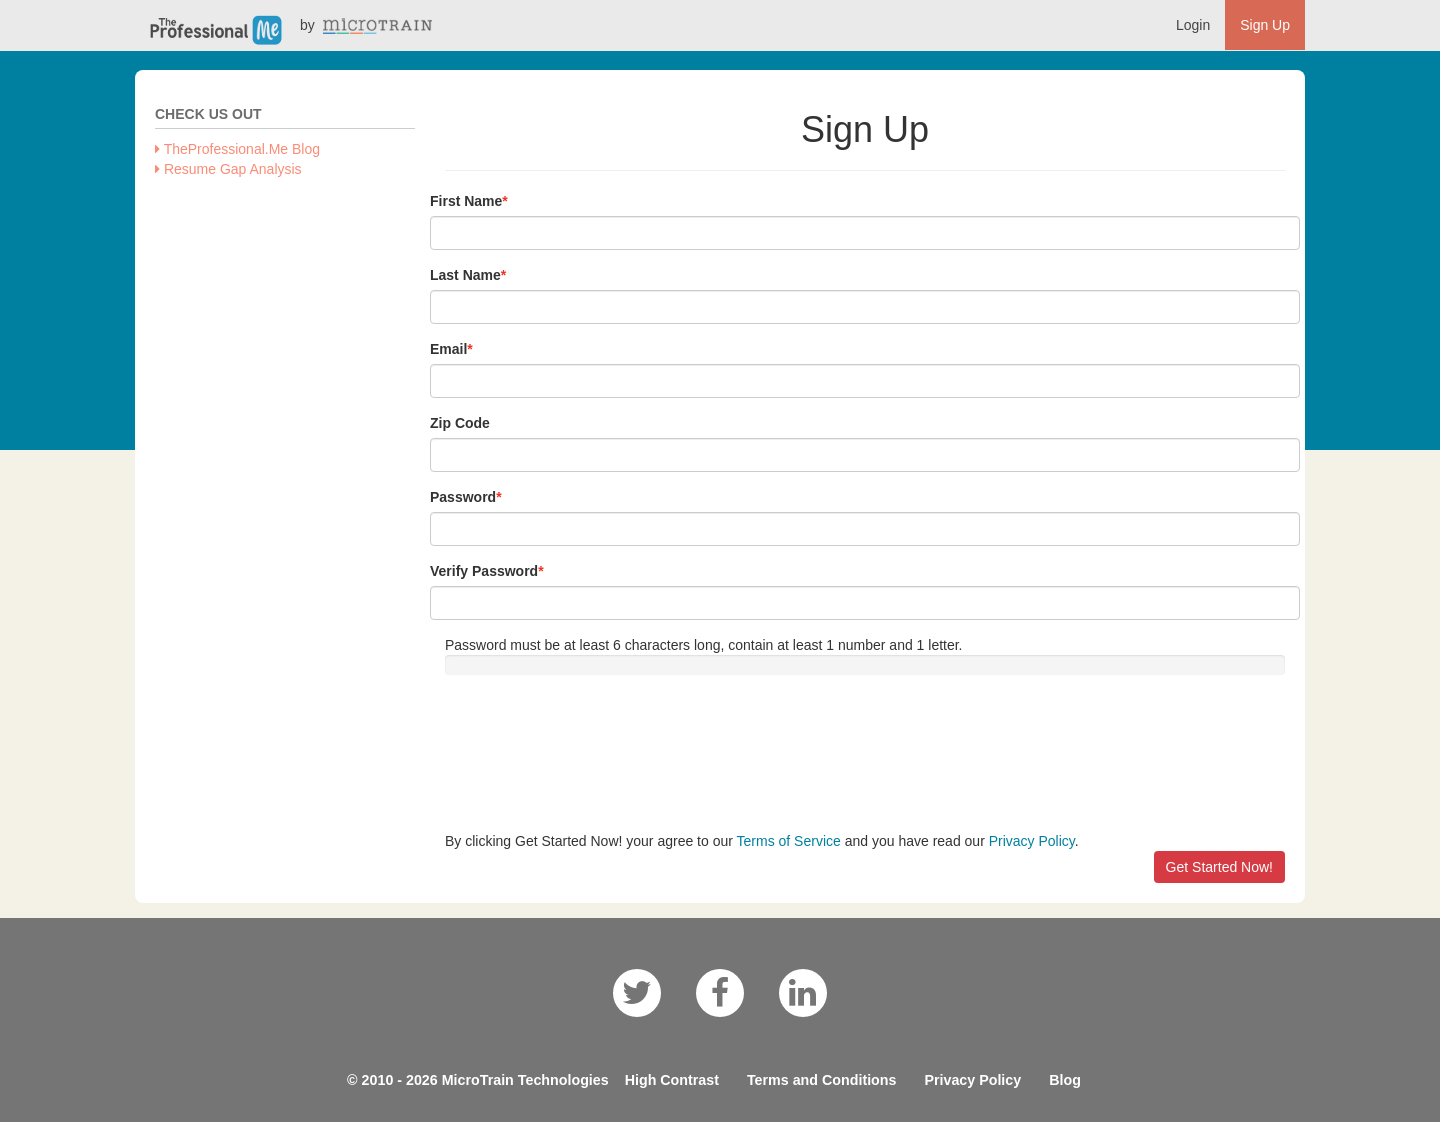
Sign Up (1265, 25)
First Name (466, 201)
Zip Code (460, 423)
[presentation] (597, 752)
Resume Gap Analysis (228, 169)
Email (448, 349)
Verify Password (484, 571)
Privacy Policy (1032, 841)
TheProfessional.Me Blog (237, 149)
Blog (1065, 1080)
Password (463, 497)
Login (1193, 25)
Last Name (465, 275)
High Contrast (672, 1080)
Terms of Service (789, 841)
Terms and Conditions (822, 1080)
